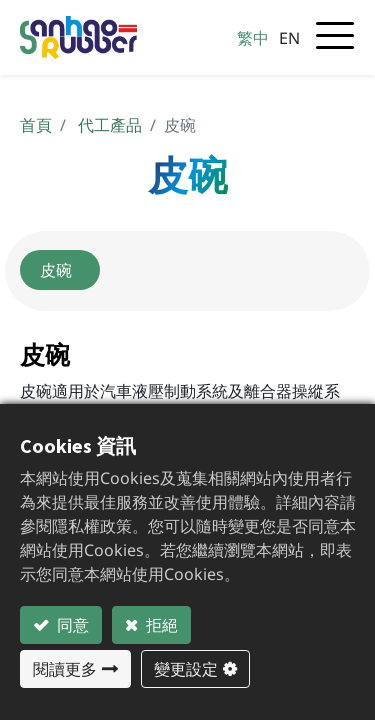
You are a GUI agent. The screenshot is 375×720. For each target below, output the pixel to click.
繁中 (253, 38)
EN (289, 38)
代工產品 (110, 125)
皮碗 (60, 270)
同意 (71, 625)
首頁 (36, 125)
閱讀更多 (65, 669)
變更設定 (186, 669)
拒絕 (160, 625)
